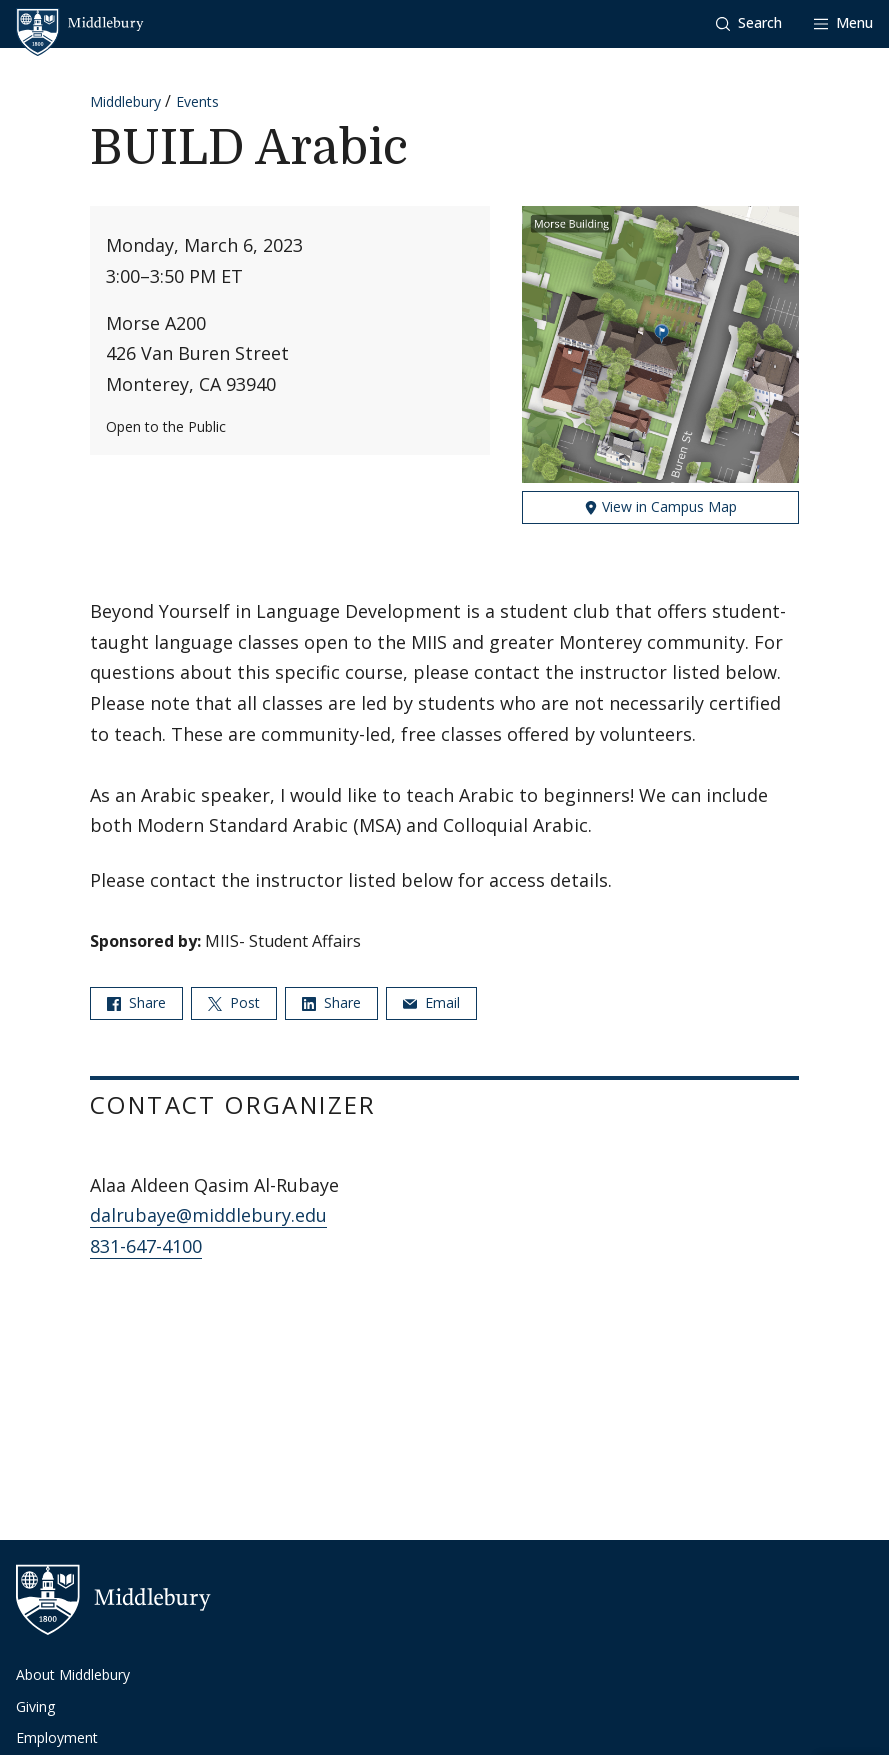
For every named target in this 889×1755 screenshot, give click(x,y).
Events (197, 101)
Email (431, 1002)
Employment (57, 1737)
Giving (35, 1706)
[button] (749, 23)
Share (136, 1002)
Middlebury (125, 101)
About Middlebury (73, 1674)
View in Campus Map (660, 506)
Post (234, 1002)
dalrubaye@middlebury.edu (208, 1215)
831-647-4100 (146, 1246)
